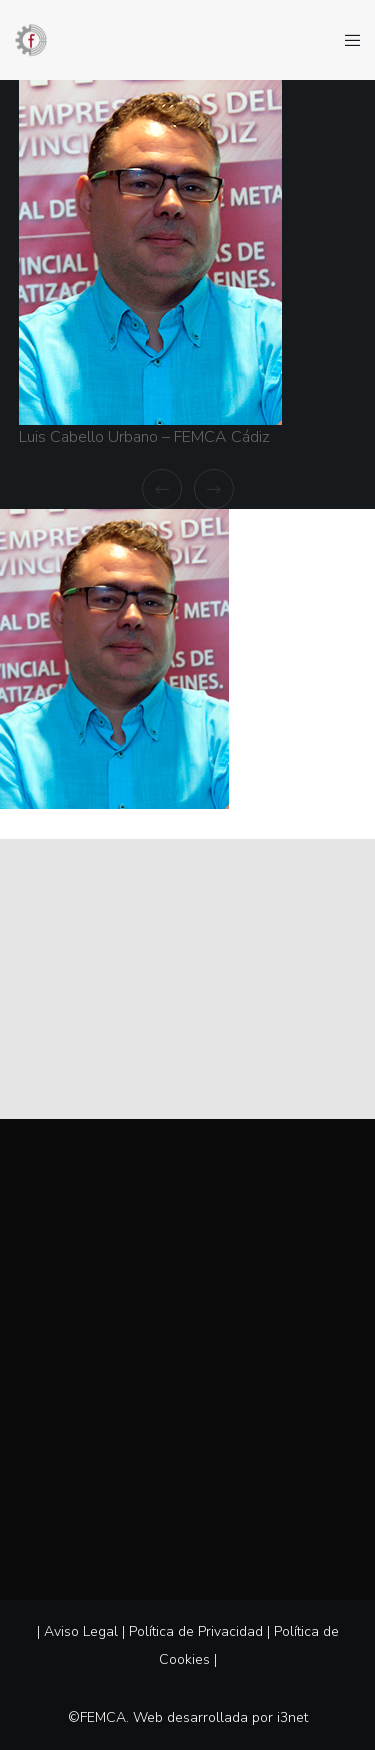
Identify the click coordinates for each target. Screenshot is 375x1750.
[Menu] (346, 40)
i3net (292, 1717)
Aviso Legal (81, 1631)
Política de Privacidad (196, 1631)
